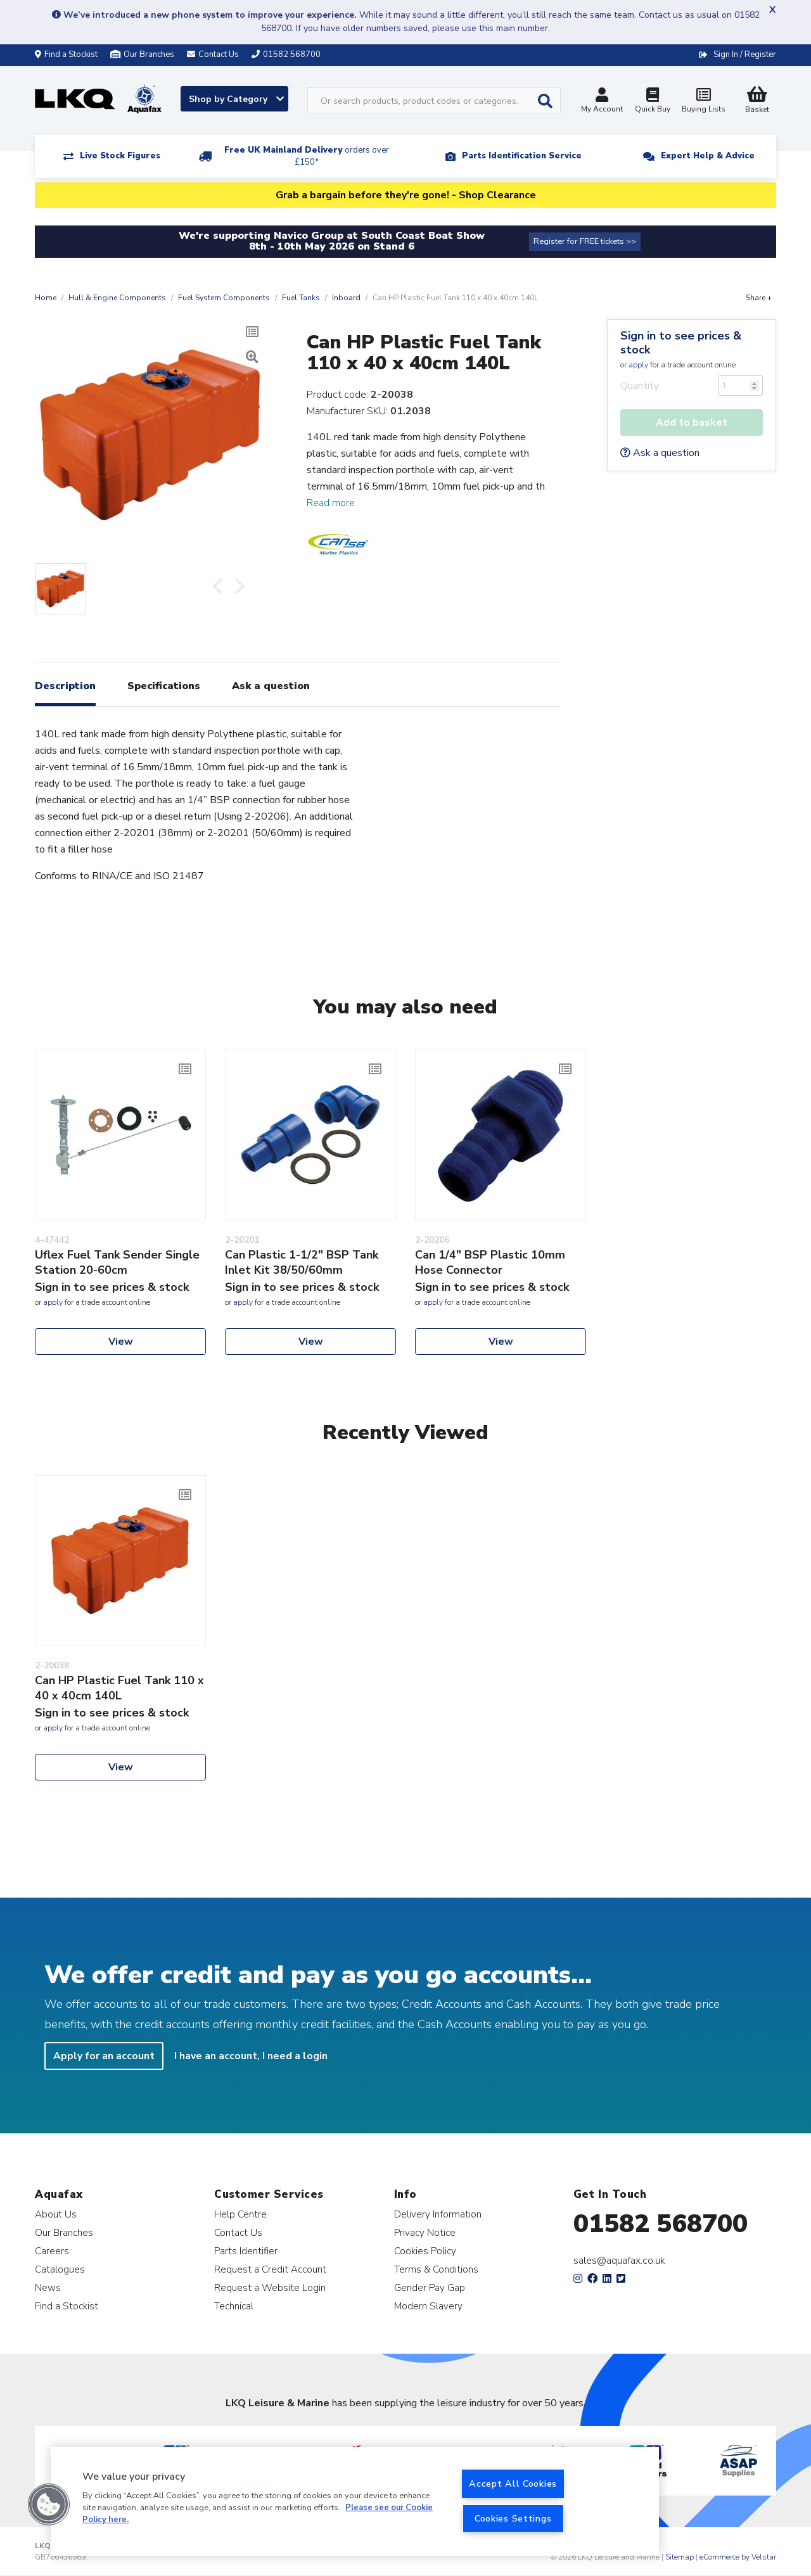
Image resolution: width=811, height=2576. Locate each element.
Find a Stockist (66, 54)
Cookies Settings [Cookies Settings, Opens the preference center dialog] (513, 2518)
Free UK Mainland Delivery (306, 156)
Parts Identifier (246, 2250)
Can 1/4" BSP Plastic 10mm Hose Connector (490, 1262)
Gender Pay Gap (429, 2287)
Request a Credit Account (270, 2269)
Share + (759, 298)
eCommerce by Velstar (737, 2557)
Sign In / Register (744, 54)
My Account (602, 101)
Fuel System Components (224, 298)
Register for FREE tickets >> (584, 241)
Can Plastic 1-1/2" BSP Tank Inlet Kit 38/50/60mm (301, 1262)
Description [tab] (65, 686)
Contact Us (238, 2232)
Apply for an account (104, 2056)
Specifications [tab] (163, 686)
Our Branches (142, 54)
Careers (52, 2250)
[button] (49, 2504)
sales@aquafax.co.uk (619, 2261)
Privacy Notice (425, 2232)
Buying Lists (703, 101)
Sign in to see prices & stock (680, 342)
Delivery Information (438, 2214)
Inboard (346, 298)
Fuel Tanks (301, 298)
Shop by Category (236, 99)
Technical (233, 2306)
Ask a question (659, 453)
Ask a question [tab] (271, 686)
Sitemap (679, 2557)
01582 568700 (660, 2224)
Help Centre (240, 2214)
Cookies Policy (425, 2250)
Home (45, 298)
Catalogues (60, 2269)
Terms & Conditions (436, 2269)
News (48, 2287)
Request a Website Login (270, 2287)
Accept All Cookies (513, 2483)
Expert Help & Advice (708, 156)
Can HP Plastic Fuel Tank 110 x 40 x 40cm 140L (119, 1688)
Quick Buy (652, 101)
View (120, 1341)
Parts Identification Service (522, 156)
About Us (56, 2214)
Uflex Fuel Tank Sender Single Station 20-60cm (117, 1262)
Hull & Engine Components (117, 298)
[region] (355, 2501)
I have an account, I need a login (251, 2056)
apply (638, 365)
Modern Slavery (428, 2306)
